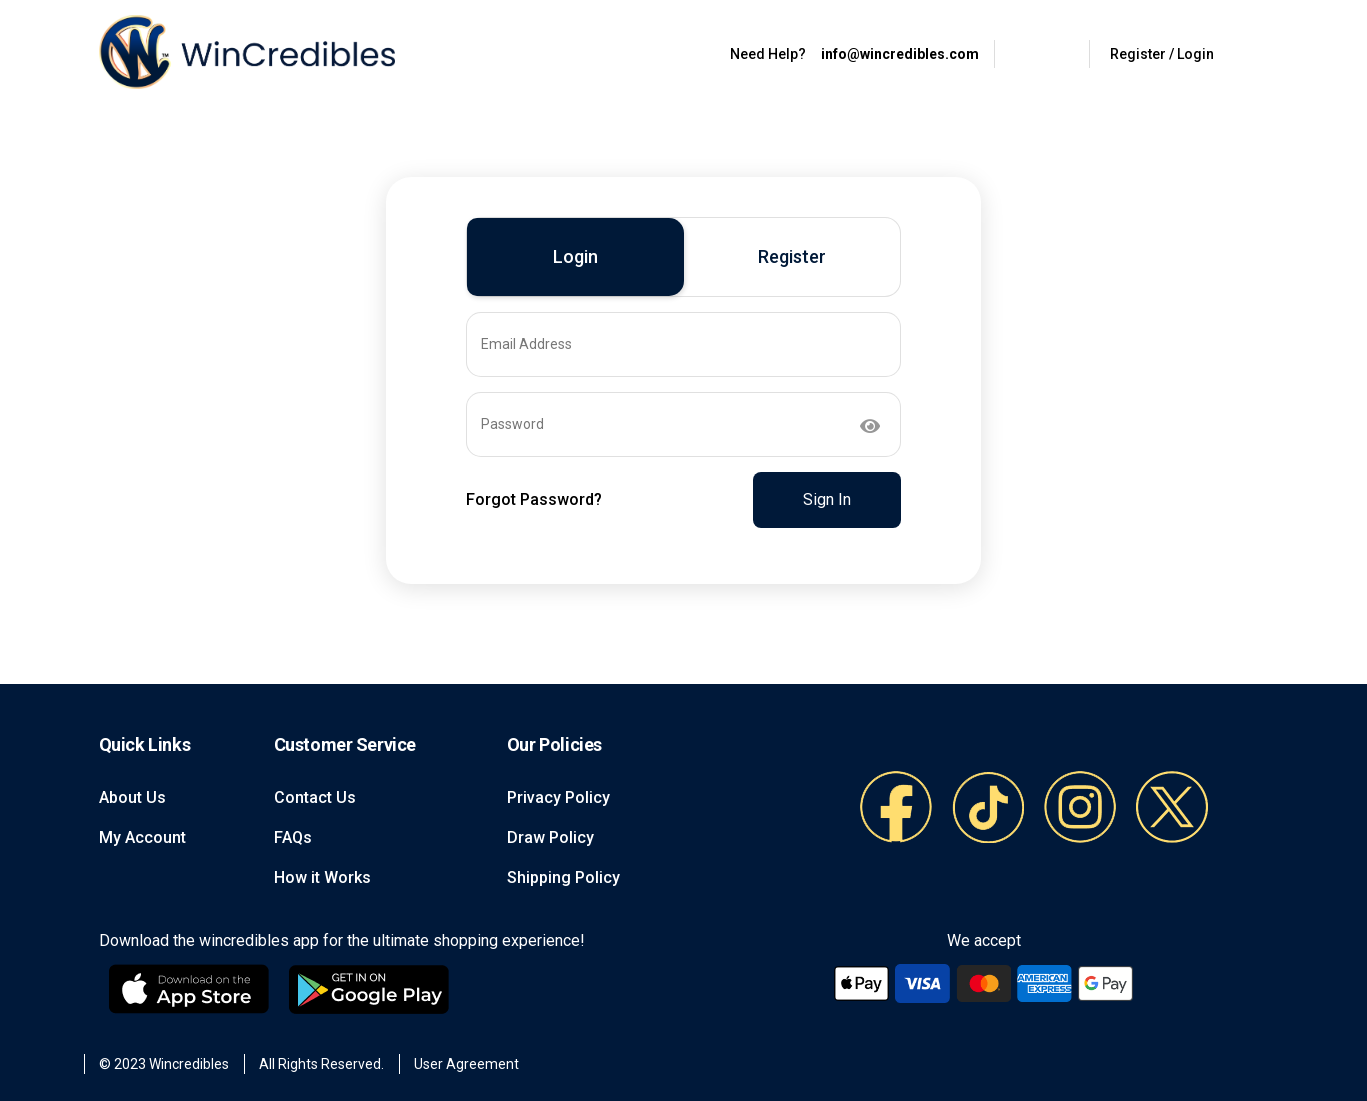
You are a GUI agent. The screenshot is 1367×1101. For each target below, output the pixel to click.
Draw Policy (550, 837)
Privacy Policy (558, 797)
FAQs (293, 837)
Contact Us (315, 797)
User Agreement (466, 1064)
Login (575, 256)
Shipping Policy (563, 877)
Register (792, 256)
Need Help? (768, 54)
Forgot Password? (534, 500)
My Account (142, 837)
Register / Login (1162, 54)
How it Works (322, 877)
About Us (132, 797)
